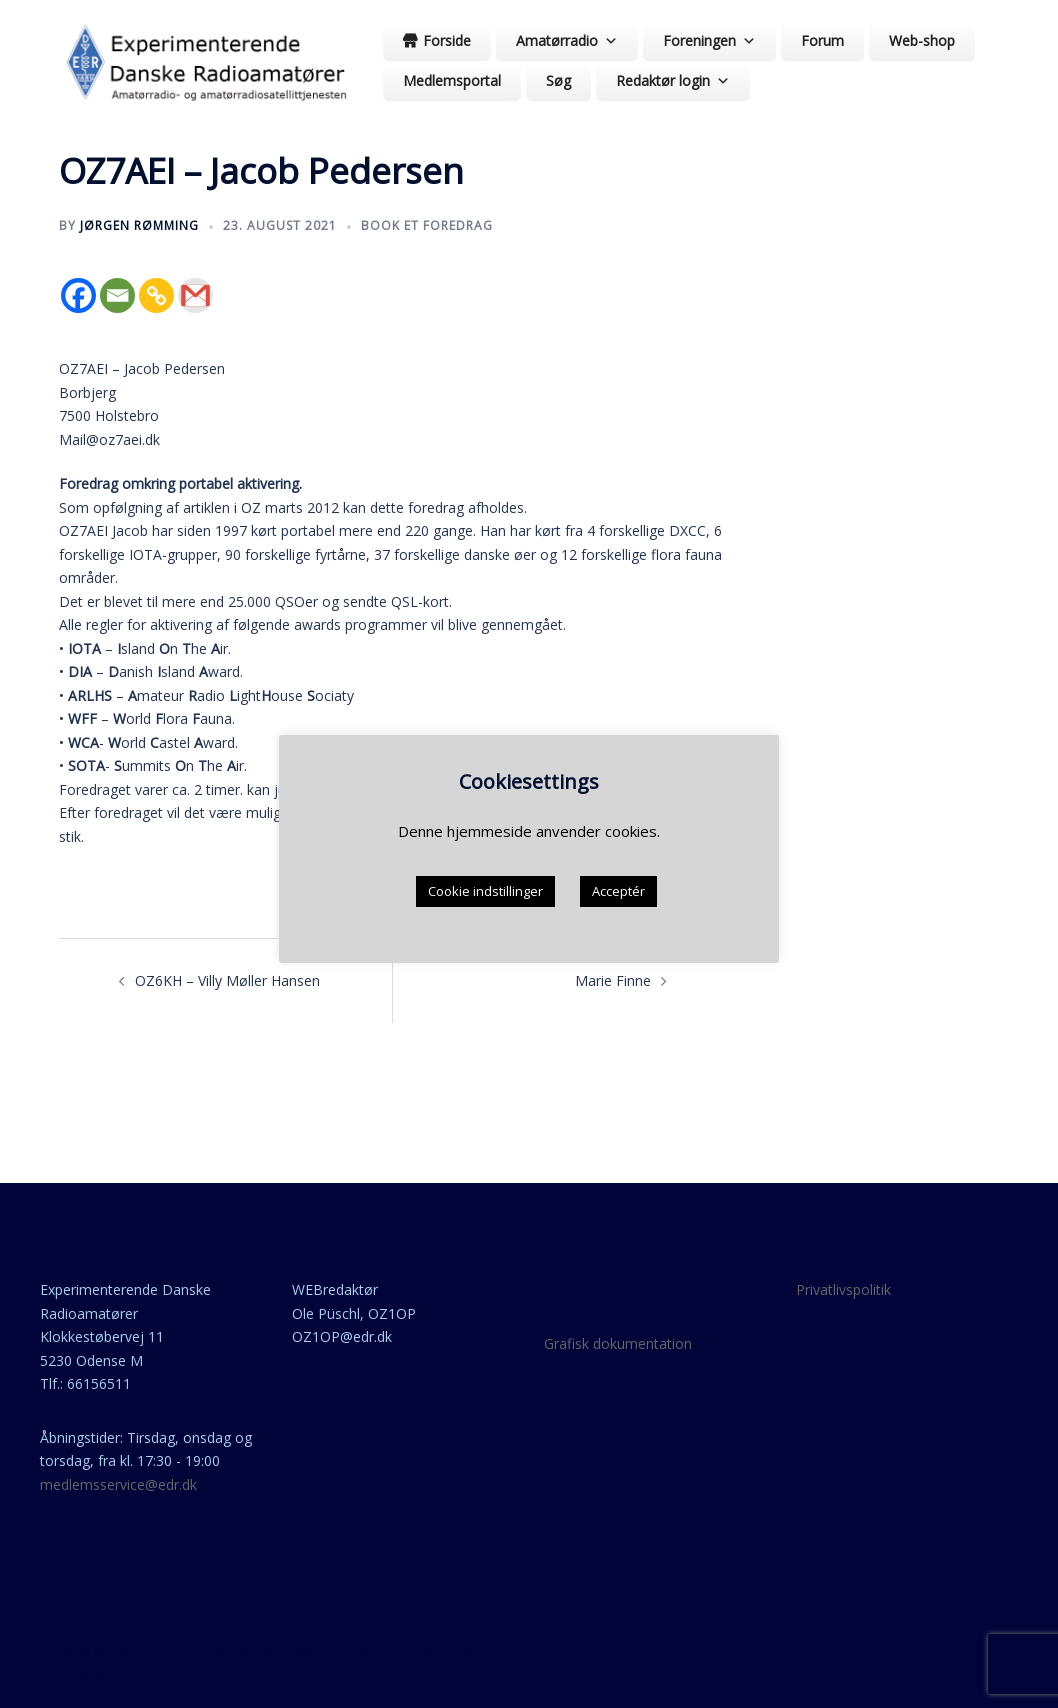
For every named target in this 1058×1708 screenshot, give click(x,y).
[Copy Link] (156, 295)
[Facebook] (78, 295)
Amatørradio (567, 40)
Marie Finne (613, 980)
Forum (822, 40)
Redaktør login (673, 80)
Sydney (101, 1676)
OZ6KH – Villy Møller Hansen (227, 980)
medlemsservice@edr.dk (118, 1484)
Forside (447, 40)
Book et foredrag (427, 225)
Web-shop (922, 40)
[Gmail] (195, 295)
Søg (558, 80)
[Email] (117, 295)
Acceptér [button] (618, 891)
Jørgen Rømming (139, 225)
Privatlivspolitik (843, 1289)
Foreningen (709, 40)
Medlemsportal (452, 80)
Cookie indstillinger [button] (485, 891)
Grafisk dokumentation (618, 1343)
